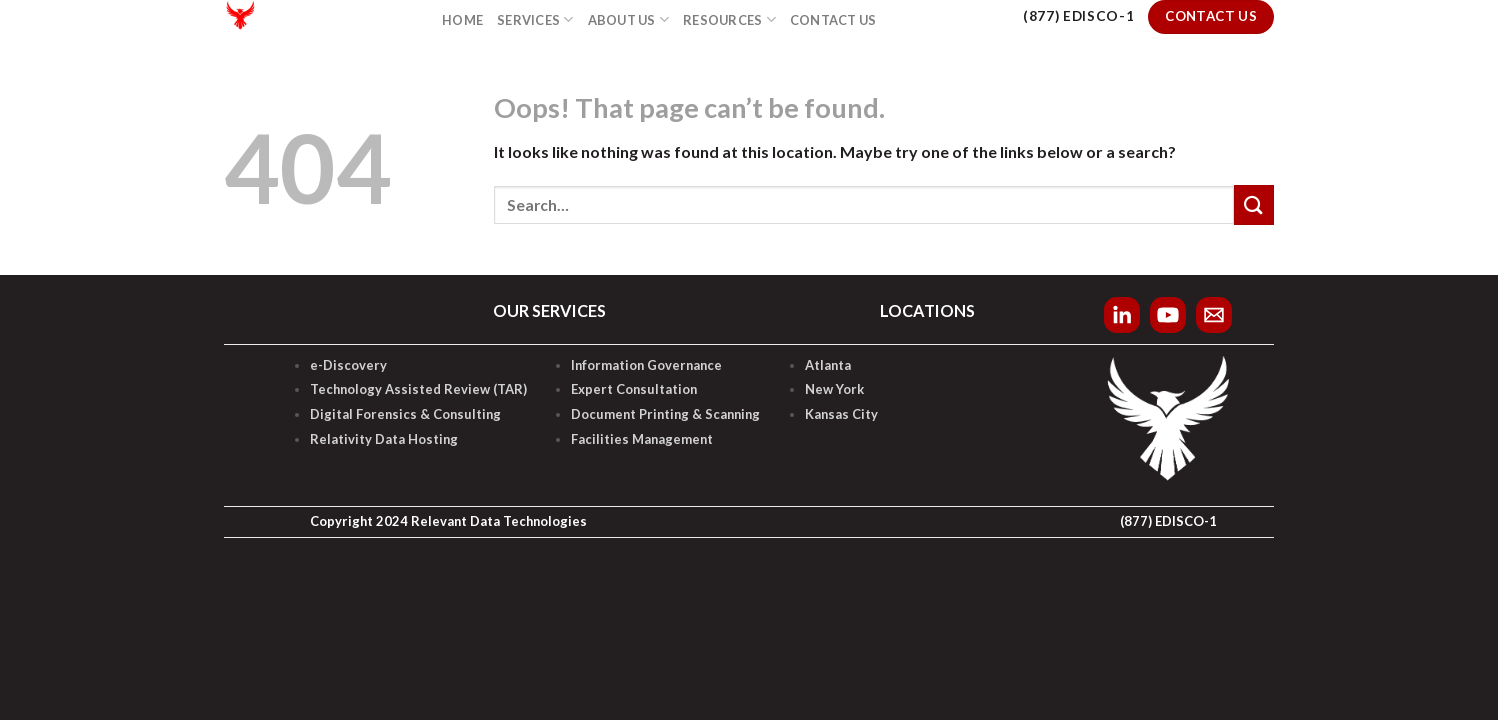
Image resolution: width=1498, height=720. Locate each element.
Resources (729, 19)
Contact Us (833, 20)
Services (535, 19)
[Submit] (1254, 204)
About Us (629, 19)
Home (462, 20)
